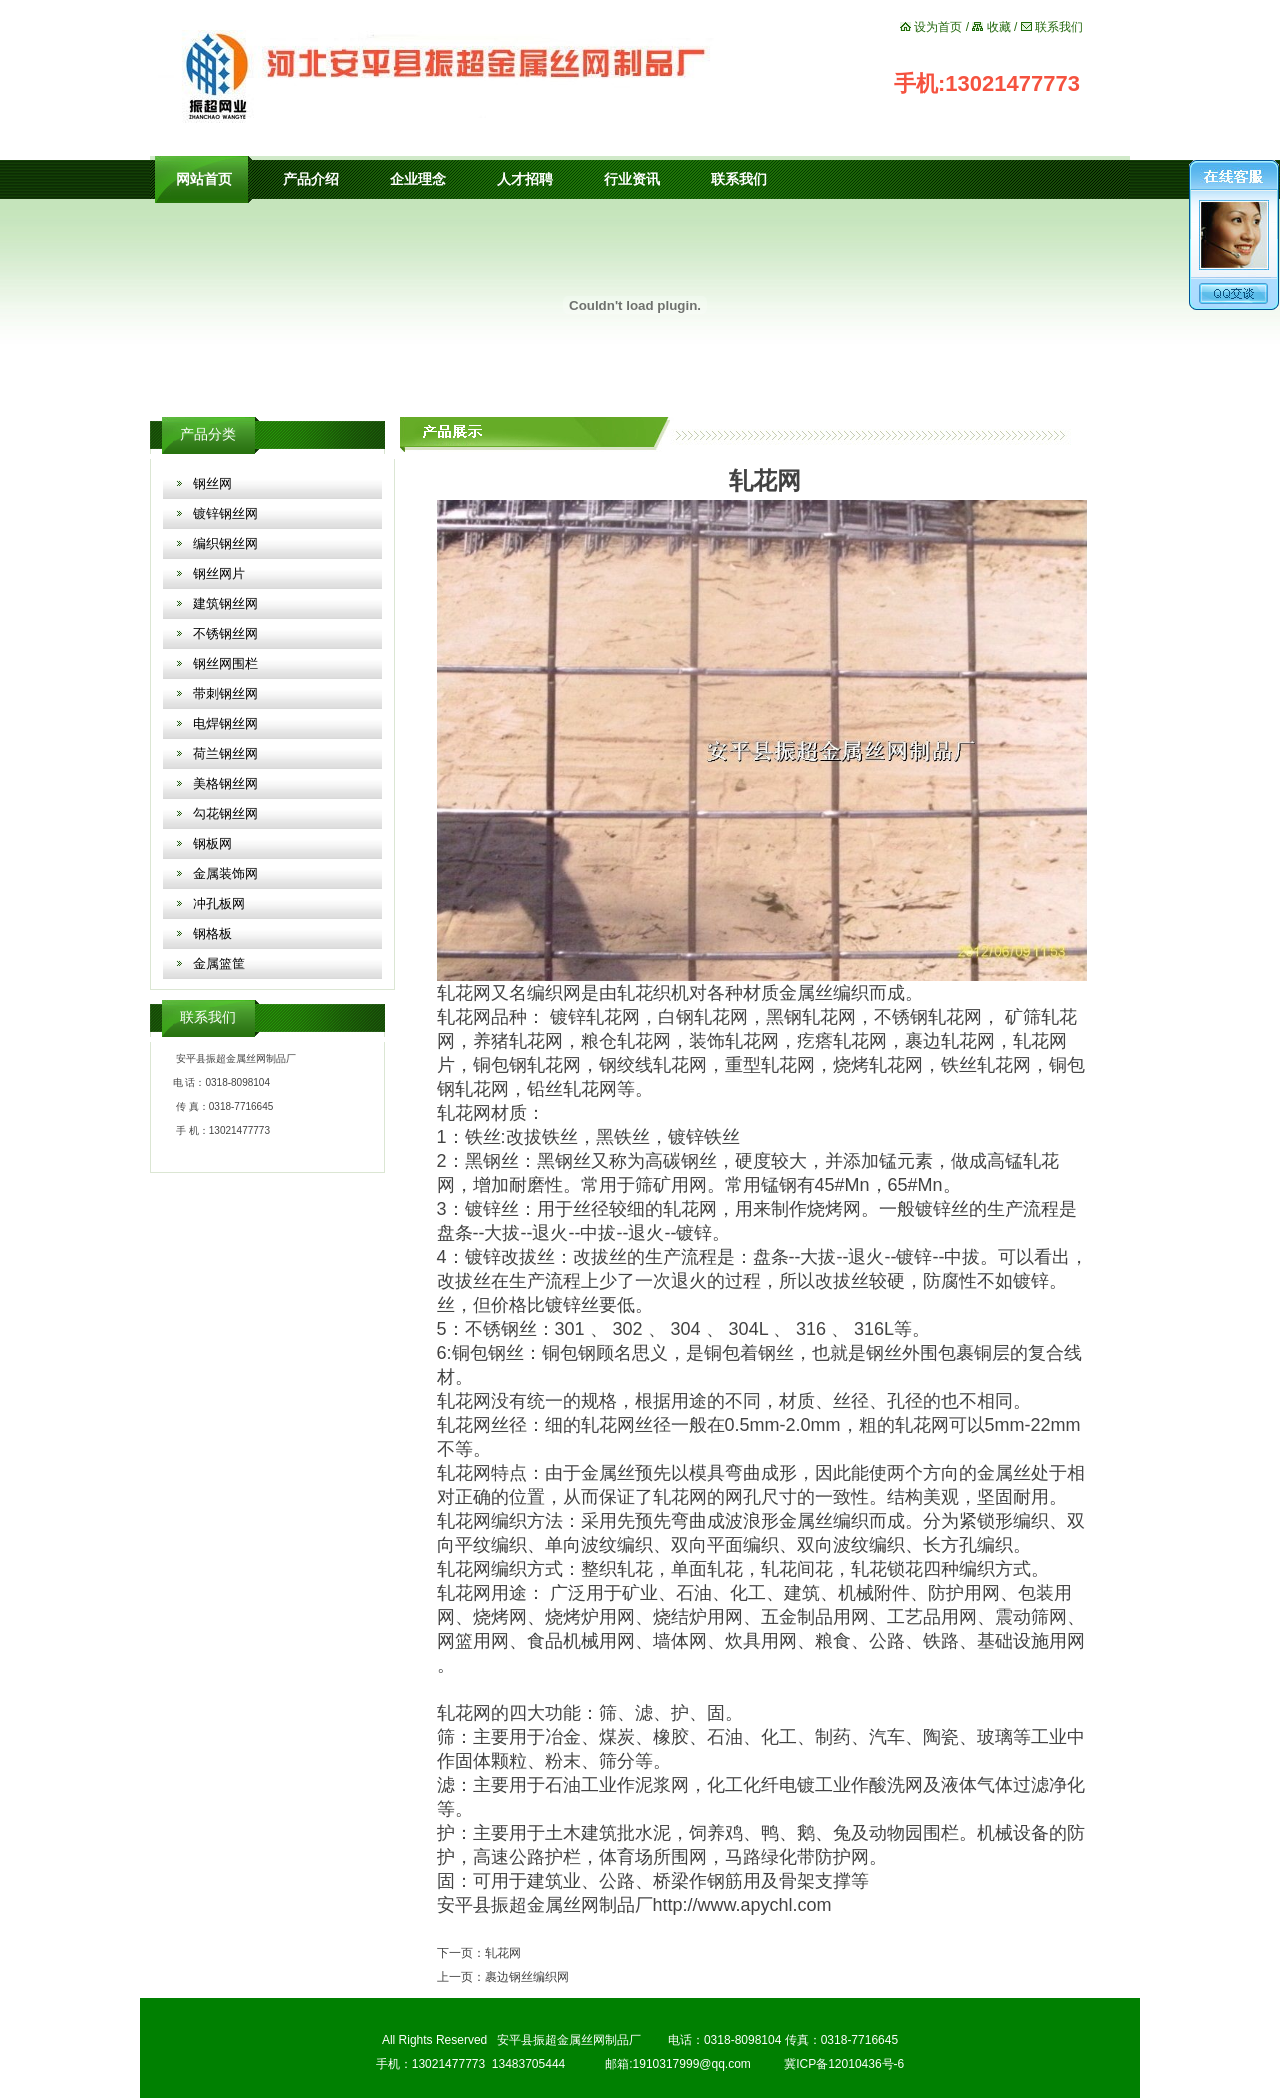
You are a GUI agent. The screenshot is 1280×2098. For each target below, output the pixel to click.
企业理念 (418, 179)
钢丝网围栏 (225, 663)
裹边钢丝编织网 (527, 1977)
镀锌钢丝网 (225, 513)
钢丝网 (212, 483)
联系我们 (1059, 27)
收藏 (999, 27)
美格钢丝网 (225, 783)
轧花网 (464, 993)
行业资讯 (632, 179)
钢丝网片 (219, 573)
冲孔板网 (219, 903)
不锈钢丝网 (225, 633)
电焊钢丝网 (225, 723)
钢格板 (212, 933)
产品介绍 (311, 179)
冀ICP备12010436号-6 (844, 2064)
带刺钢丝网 (225, 693)
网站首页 (204, 179)
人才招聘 (525, 179)
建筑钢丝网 (225, 603)
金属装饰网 (225, 873)
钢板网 (212, 843)
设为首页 (938, 27)
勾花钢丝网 (225, 813)
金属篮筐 (219, 963)
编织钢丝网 (225, 543)
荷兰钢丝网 (225, 753)
